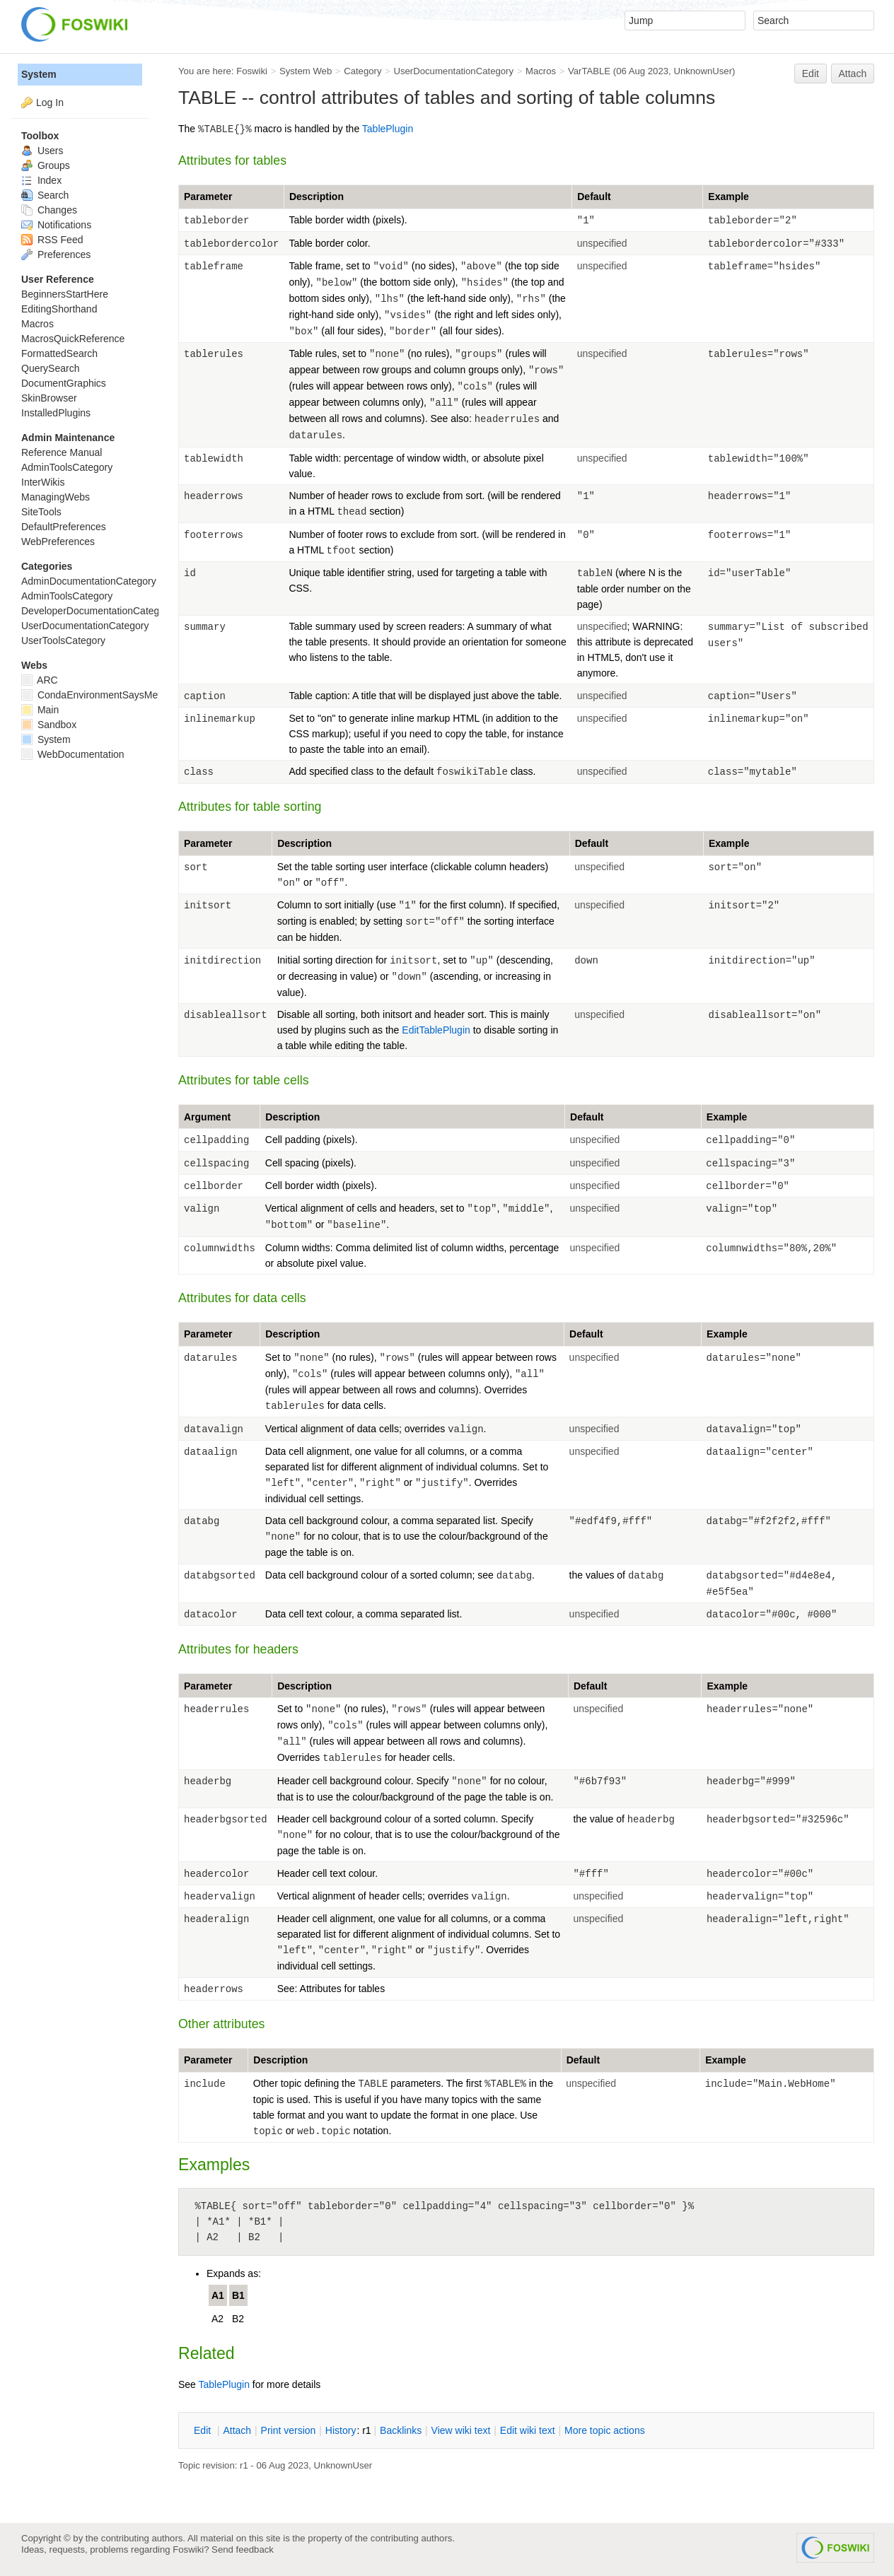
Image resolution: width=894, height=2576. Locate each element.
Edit (810, 73)
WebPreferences (58, 541)
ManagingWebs (55, 497)
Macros (541, 71)
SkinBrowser (49, 398)
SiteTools (41, 511)
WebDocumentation (72, 754)
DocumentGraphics (63, 383)
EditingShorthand (59, 309)
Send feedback (242, 2549)
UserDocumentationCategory (453, 71)
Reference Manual (61, 452)
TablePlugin (387, 128)
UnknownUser (702, 71)
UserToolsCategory (63, 640)
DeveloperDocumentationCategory (97, 610)
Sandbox (48, 724)
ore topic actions (604, 2430)
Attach (853, 73)
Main (40, 709)
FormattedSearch (59, 353)
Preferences (56, 254)
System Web (305, 71)
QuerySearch (50, 368)
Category (362, 71)
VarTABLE (589, 71)
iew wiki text (461, 2430)
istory (340, 2430)
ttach (237, 2430)
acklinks (401, 2430)
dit (204, 2430)
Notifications (56, 224)
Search (45, 195)
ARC (39, 680)
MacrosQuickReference (72, 338)
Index (41, 180)
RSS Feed (52, 239)
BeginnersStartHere (64, 294)
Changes (49, 210)
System (39, 74)
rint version (288, 2430)
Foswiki (251, 71)
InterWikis (42, 482)
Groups (45, 165)
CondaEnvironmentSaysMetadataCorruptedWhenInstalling (157, 695)
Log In (50, 102)
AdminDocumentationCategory (88, 581)
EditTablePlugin (436, 1030)
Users (42, 150)
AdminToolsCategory (66, 467)
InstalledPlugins (56, 412)
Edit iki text (527, 2430)
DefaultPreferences (63, 526)
